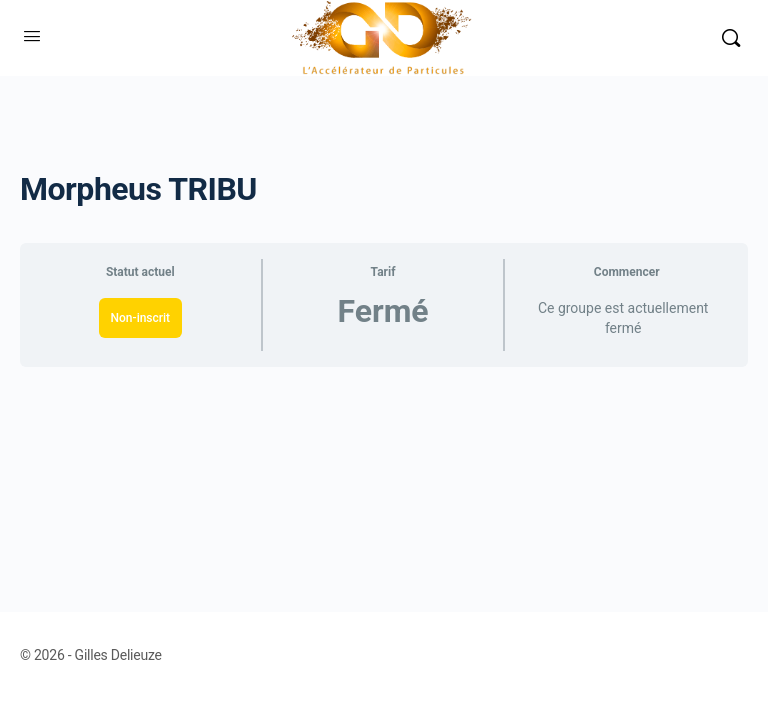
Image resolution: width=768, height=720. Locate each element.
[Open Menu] (32, 36)
